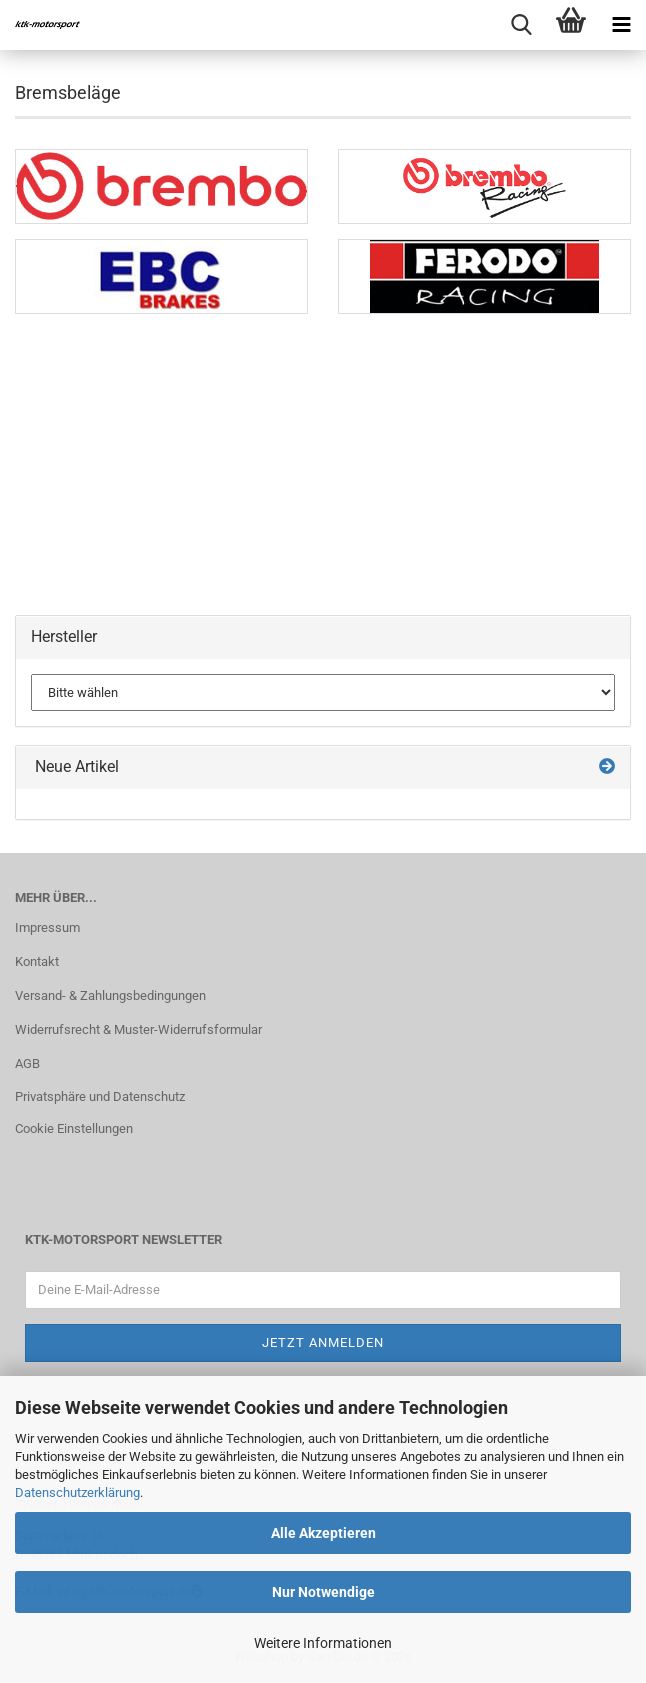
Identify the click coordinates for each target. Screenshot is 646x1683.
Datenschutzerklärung (77, 1492)
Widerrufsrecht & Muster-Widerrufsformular (138, 1029)
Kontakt (37, 961)
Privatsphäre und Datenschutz (100, 1096)
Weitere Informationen (323, 1643)
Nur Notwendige (323, 1592)
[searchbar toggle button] (521, 25)
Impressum (47, 927)
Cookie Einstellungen (74, 1128)
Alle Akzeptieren (323, 1533)
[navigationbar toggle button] (621, 25)
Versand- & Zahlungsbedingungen (110, 995)
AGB (27, 1063)
